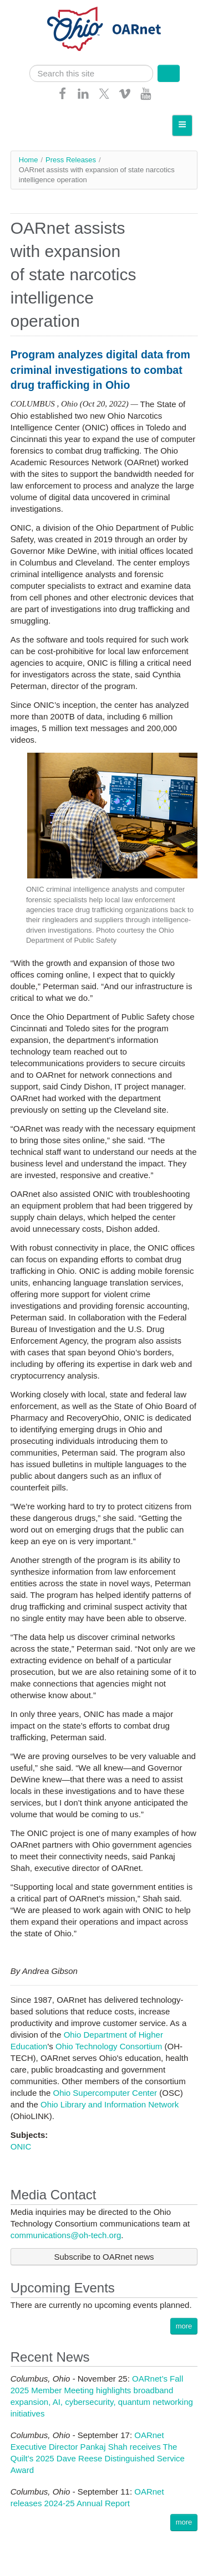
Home (28, 160)
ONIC (21, 2146)
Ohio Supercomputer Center (105, 2092)
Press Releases (70, 160)
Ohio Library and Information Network (109, 2104)
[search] (91, 73)
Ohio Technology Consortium (108, 2046)
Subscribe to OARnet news (104, 2256)
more (184, 2326)
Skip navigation (31, 8)
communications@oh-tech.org (66, 2235)
